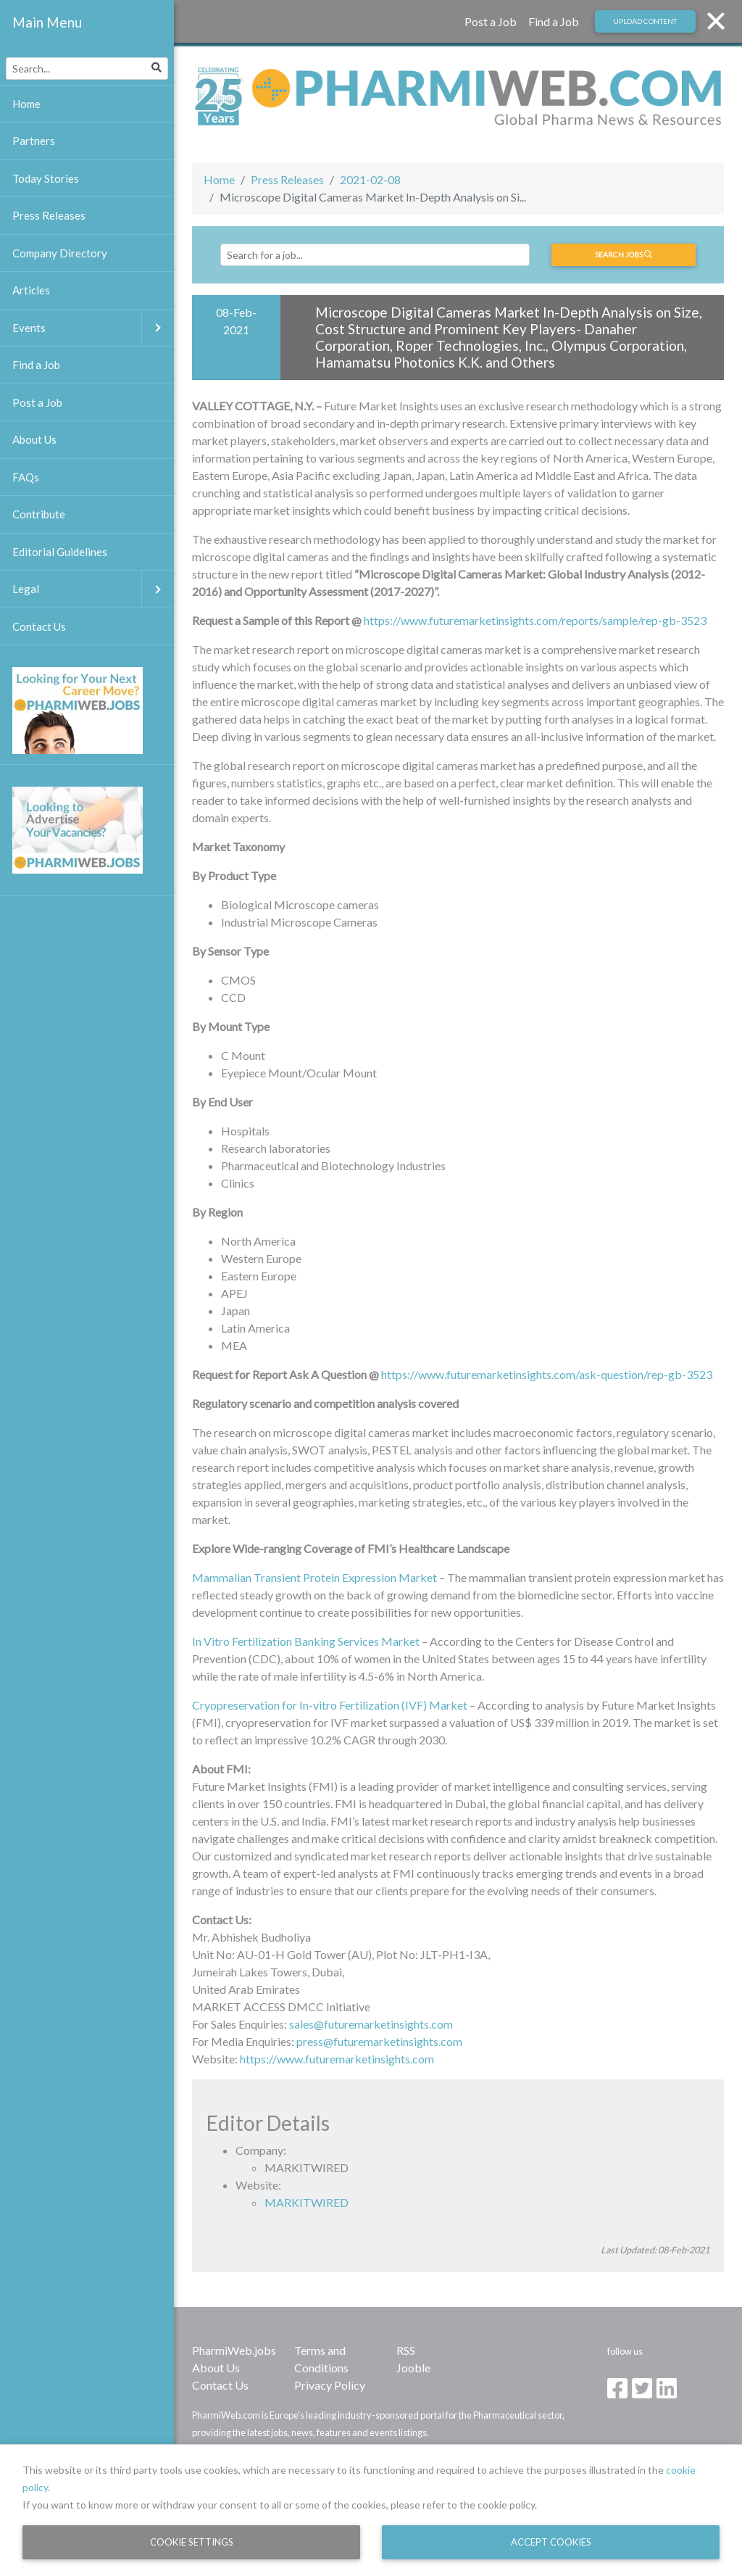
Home (219, 179)
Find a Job (553, 21)
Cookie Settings (191, 2542)
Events (93, 328)
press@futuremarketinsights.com (379, 2041)
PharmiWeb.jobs (234, 2350)
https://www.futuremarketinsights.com (337, 2059)
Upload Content (645, 21)
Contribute (38, 514)
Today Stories (45, 178)
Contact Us (220, 2385)
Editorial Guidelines (59, 551)
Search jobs (623, 254)
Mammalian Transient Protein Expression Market (314, 1577)
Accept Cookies (551, 2542)
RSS (405, 2350)
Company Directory (59, 253)
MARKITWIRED (306, 2202)
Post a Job (490, 21)
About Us (216, 2367)
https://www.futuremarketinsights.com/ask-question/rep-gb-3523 (546, 1374)
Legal (93, 589)
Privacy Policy (329, 2385)
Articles (31, 290)
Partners (33, 140)
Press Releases (287, 179)
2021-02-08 (370, 179)
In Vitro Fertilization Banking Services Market (306, 1641)
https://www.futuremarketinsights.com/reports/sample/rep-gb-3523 (535, 620)
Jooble (413, 2367)
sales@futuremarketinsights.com (371, 2024)
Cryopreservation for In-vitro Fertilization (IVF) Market (329, 1705)
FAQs (25, 477)
